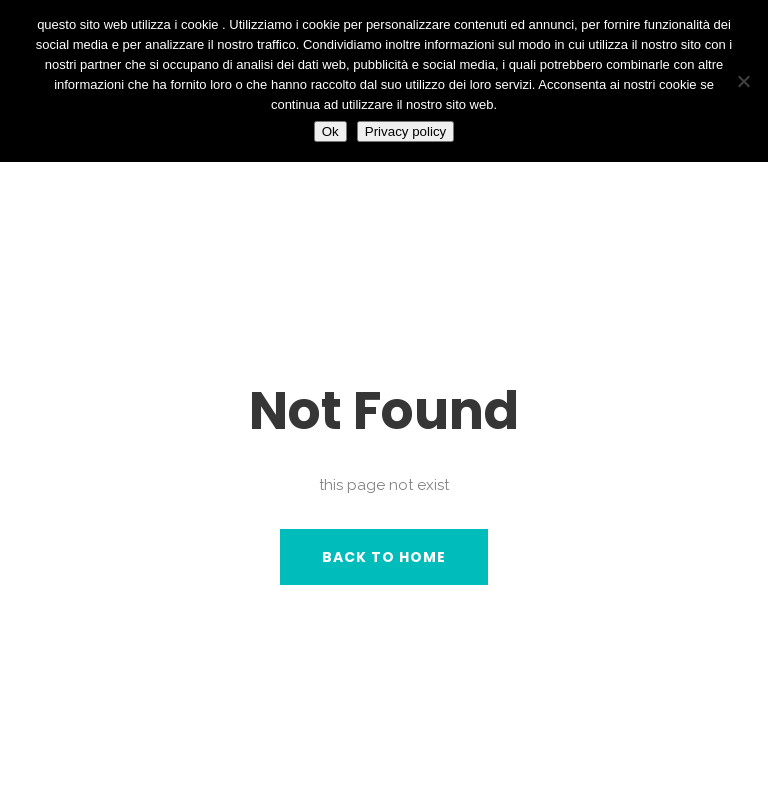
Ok (330, 131)
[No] (743, 81)
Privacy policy (405, 131)
